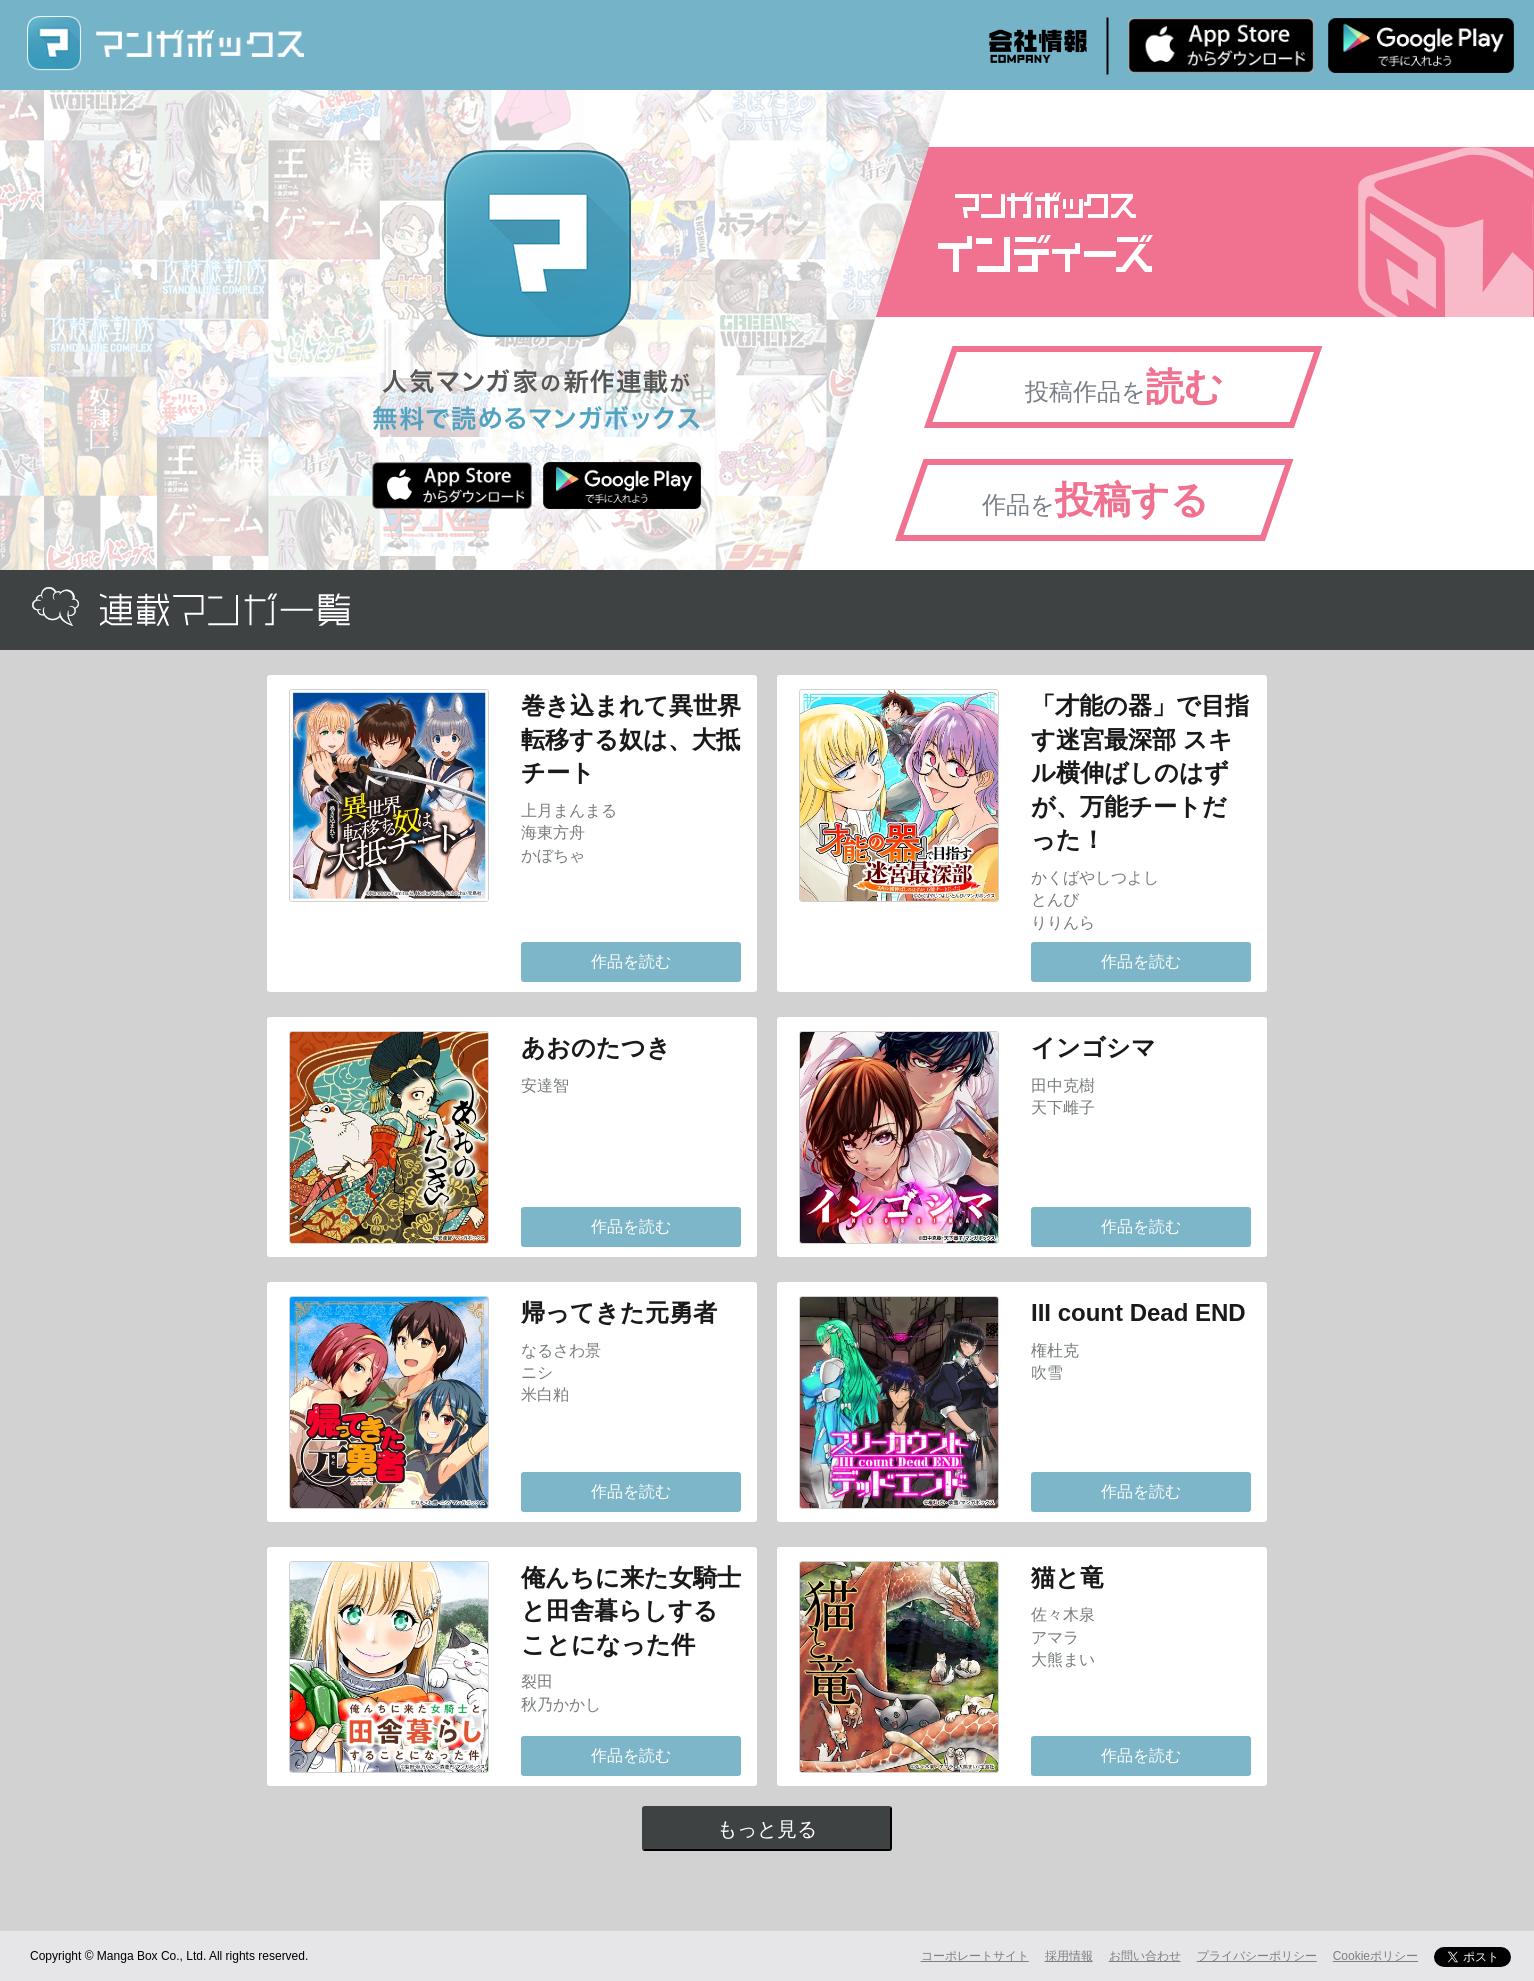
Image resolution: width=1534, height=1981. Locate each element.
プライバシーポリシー (1257, 1956)
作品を (1095, 500)
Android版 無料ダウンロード (1421, 45)
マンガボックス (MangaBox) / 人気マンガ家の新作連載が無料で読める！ (165, 43)
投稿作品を (1124, 387)
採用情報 (1069, 1956)
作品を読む (631, 961)
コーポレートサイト (975, 1956)
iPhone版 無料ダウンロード (1221, 45)
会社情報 (1038, 46)
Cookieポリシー (1375, 1956)
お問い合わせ (1145, 1956)
